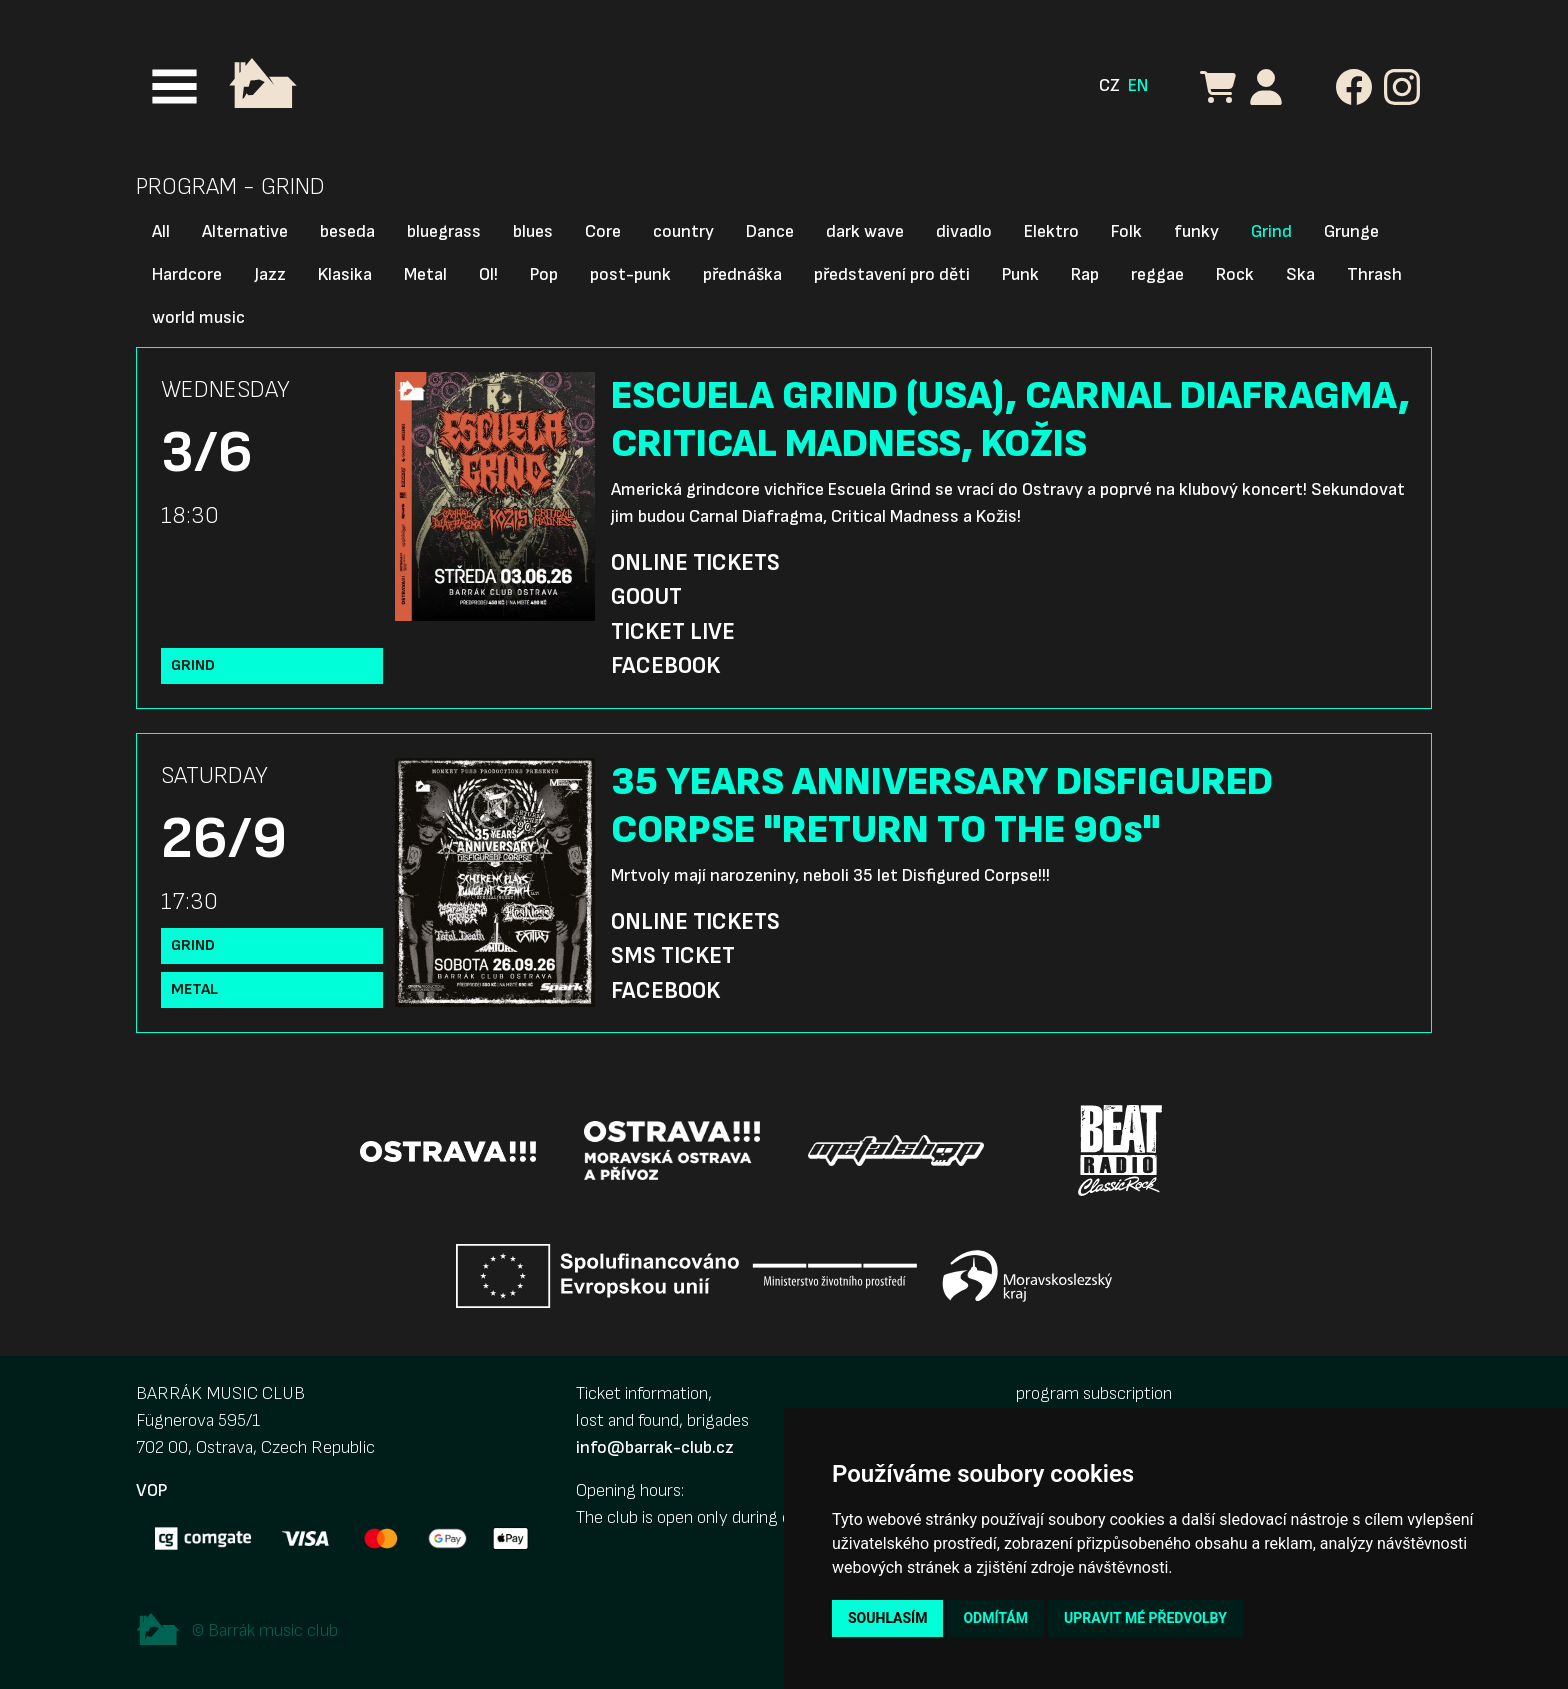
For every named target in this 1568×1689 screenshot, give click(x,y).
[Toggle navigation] (174, 86)
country (683, 231)
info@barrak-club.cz (655, 1447)
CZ (1109, 85)
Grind (1271, 231)
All (161, 231)
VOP (151, 1490)
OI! (488, 274)
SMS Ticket (673, 956)
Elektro (1051, 231)
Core (603, 231)
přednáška (742, 274)
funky (1196, 231)
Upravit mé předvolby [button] (1145, 1618)
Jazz (270, 274)
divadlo (964, 231)
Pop (544, 274)
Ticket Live (673, 632)
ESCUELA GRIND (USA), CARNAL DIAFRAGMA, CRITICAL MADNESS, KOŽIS (1010, 420)
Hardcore (187, 274)
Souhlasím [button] (887, 1618)
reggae (1157, 274)
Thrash (1374, 274)
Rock (1235, 274)
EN (1138, 85)
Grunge (1351, 231)
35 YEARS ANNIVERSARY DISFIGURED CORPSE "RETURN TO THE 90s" (942, 806)
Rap (1085, 274)
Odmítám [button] (995, 1618)
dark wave (865, 231)
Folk (1126, 231)
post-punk (630, 274)
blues (533, 231)
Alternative (245, 231)
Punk (1020, 274)
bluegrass (444, 231)
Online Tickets (695, 563)
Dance (770, 231)
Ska (1300, 274)
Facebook (665, 666)
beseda (347, 231)
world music (198, 317)
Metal (425, 274)
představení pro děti (892, 274)
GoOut (646, 597)
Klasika (345, 274)
